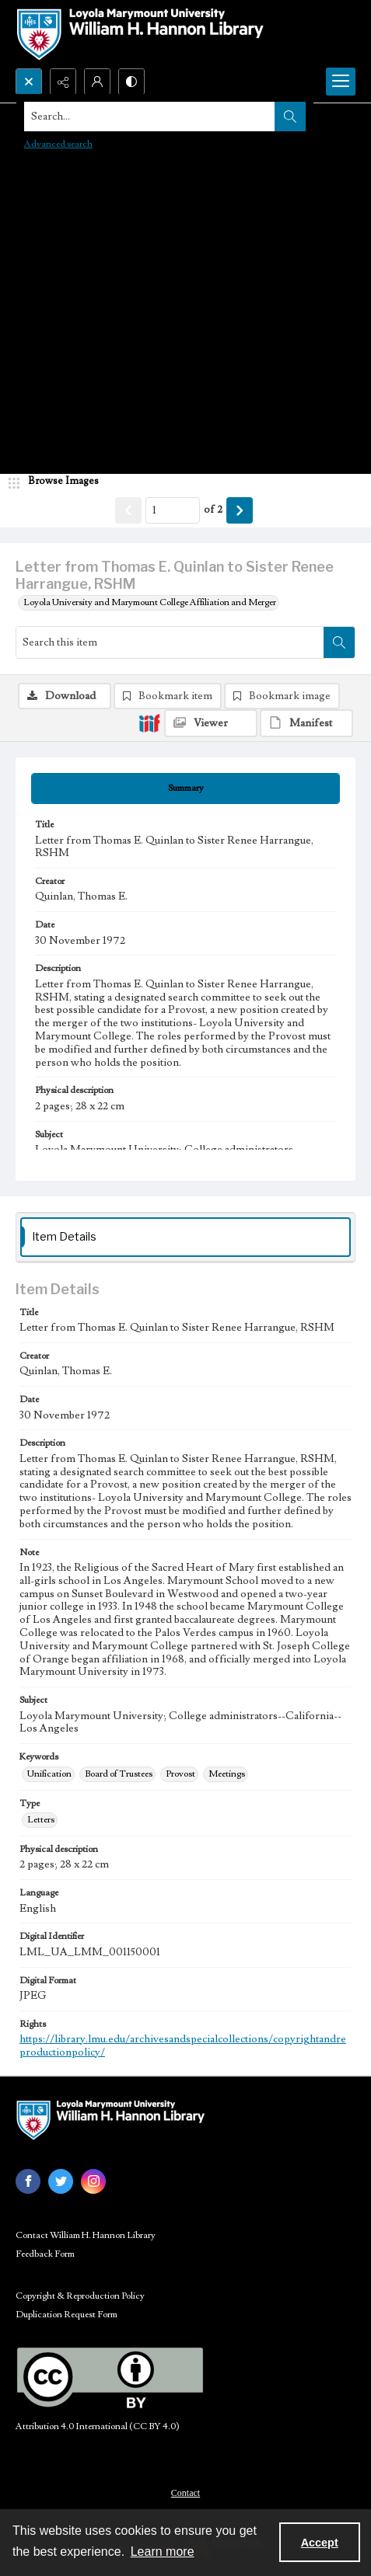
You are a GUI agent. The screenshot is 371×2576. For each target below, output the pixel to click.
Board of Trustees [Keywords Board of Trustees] (118, 1774)
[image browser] (58, 481)
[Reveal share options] (63, 81)
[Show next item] (239, 510)
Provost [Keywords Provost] (180, 1774)
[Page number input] (172, 510)
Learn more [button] (162, 2551)
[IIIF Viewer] (210, 723)
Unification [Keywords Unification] (49, 1774)
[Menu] (340, 82)
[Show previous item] (128, 510)
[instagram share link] (93, 2181)
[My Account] (97, 81)
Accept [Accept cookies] (319, 2542)
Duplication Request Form (66, 2314)
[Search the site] (150, 116)
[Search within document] (339, 642)
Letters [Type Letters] (40, 1820)
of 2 (213, 509)
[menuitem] (185, 2492)
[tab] (185, 788)
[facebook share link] (28, 2181)
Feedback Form (45, 2254)
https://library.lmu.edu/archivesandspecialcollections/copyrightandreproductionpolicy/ (182, 2045)
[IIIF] (149, 722)
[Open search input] (28, 81)
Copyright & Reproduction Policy (80, 2296)
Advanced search (58, 144)
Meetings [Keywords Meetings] (226, 1774)
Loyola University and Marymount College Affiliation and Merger (149, 602)
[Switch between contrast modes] (131, 81)
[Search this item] (170, 642)
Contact (185, 2492)
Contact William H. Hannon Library (86, 2235)
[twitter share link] (60, 2181)
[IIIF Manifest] (306, 723)
